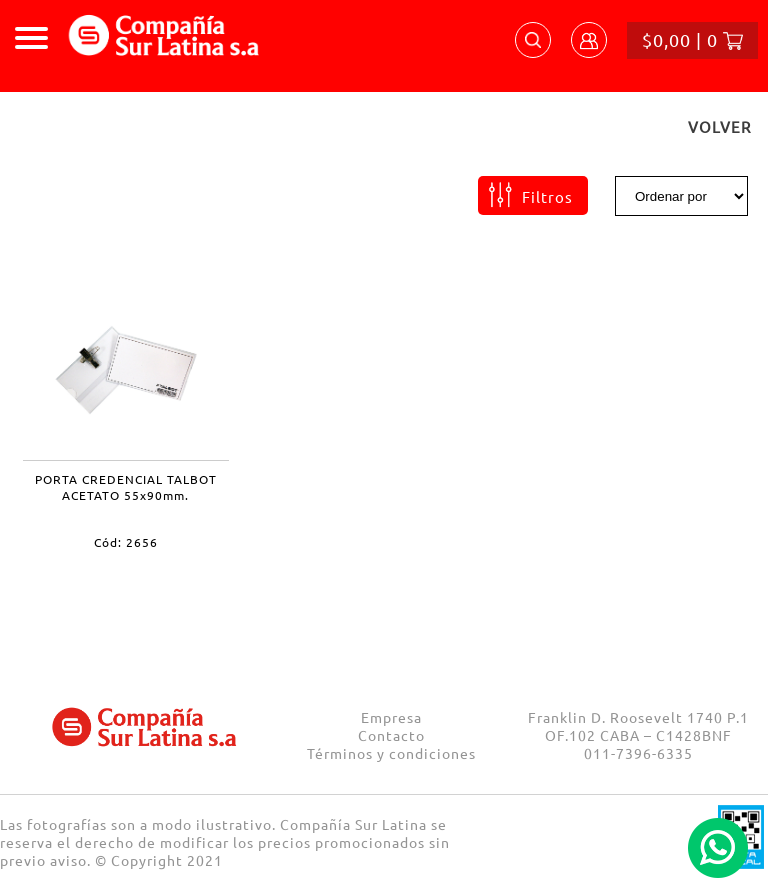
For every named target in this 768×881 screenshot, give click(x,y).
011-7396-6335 (638, 753)
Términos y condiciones (391, 753)
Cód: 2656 (126, 542)
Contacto (391, 735)
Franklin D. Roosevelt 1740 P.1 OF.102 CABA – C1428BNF (638, 726)
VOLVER (719, 126)
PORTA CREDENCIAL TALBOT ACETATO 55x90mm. (126, 487)
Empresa (391, 717)
